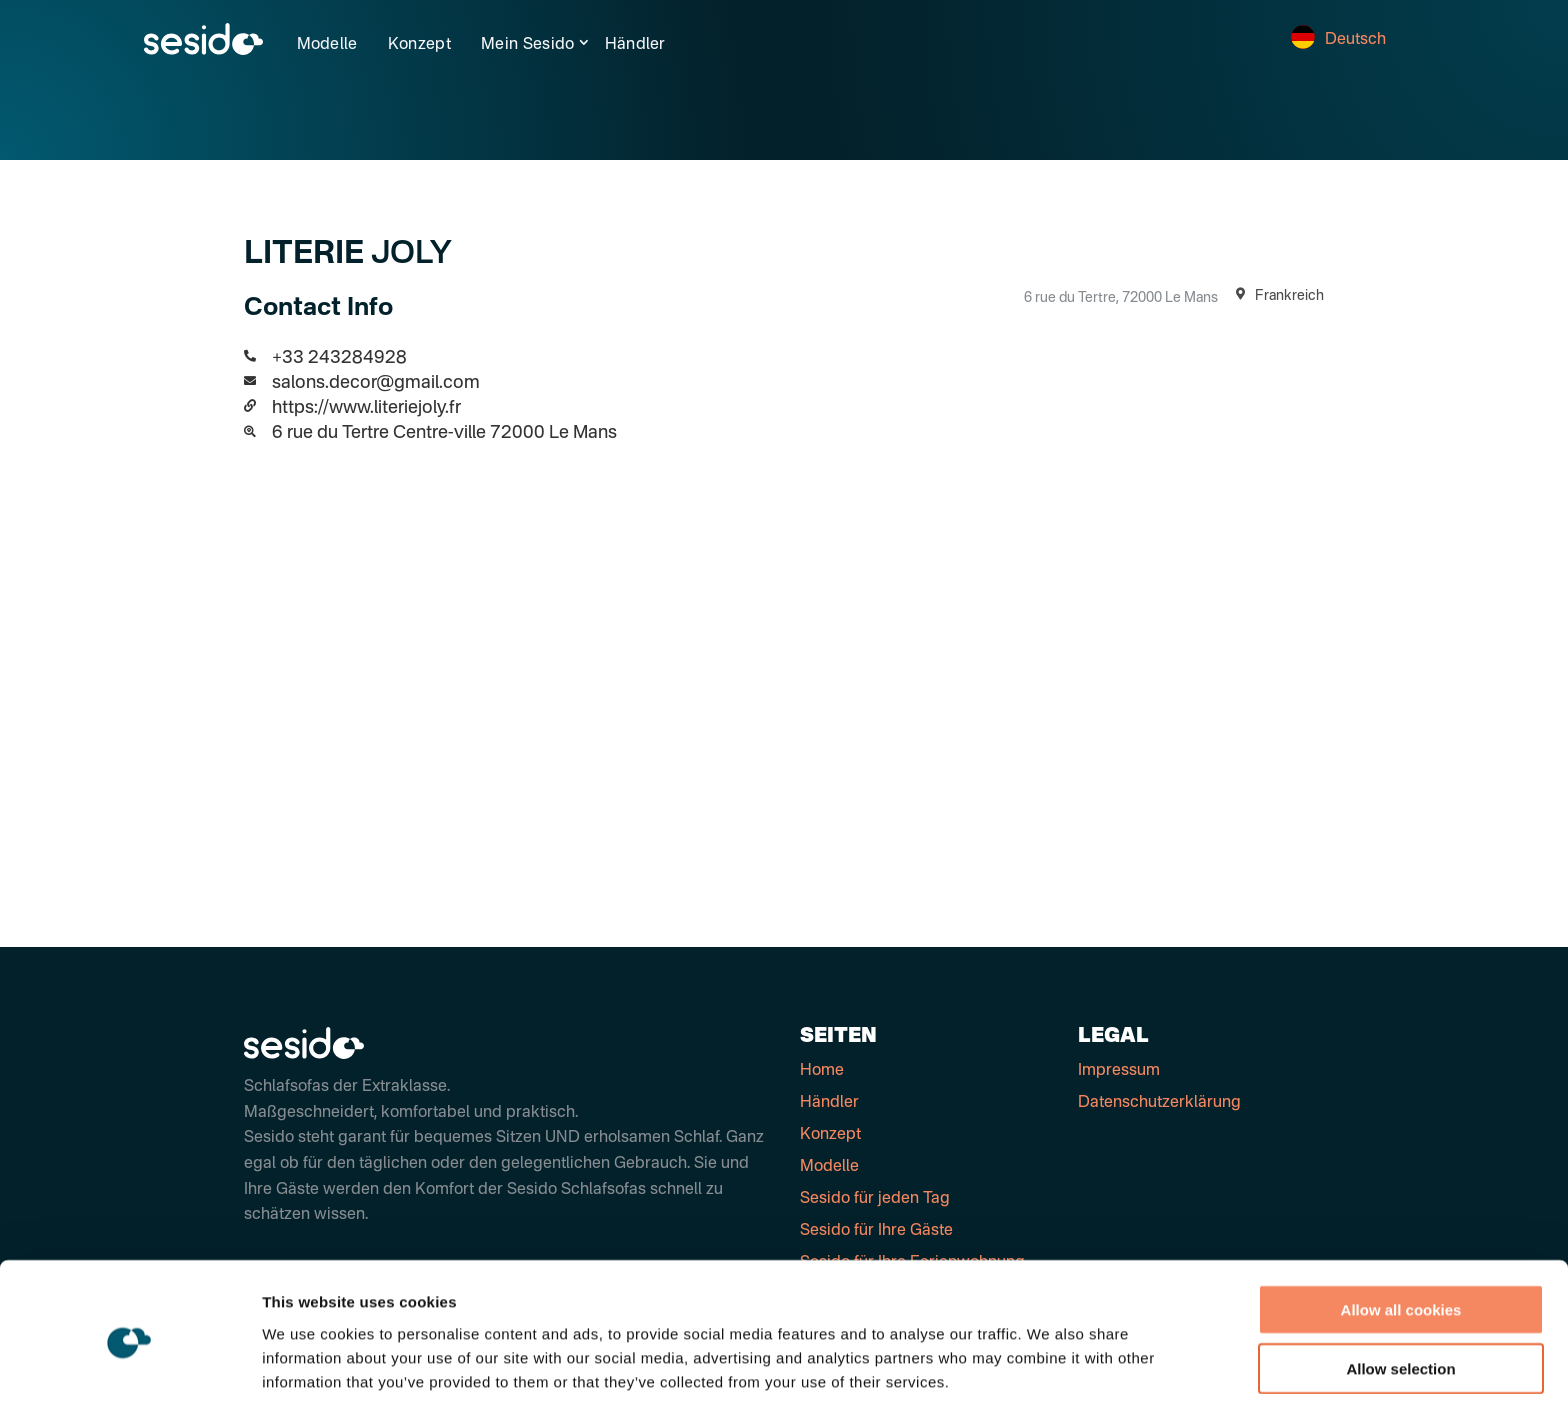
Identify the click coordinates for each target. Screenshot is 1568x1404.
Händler (635, 45)
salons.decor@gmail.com (376, 383)
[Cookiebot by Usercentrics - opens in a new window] (129, 1365)
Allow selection (1400, 1287)
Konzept (419, 45)
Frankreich (1276, 296)
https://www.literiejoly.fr (366, 408)
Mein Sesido (528, 45)
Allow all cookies (1401, 1228)
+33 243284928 (339, 358)
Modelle (327, 45)
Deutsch (1338, 40)
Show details (1049, 1364)
